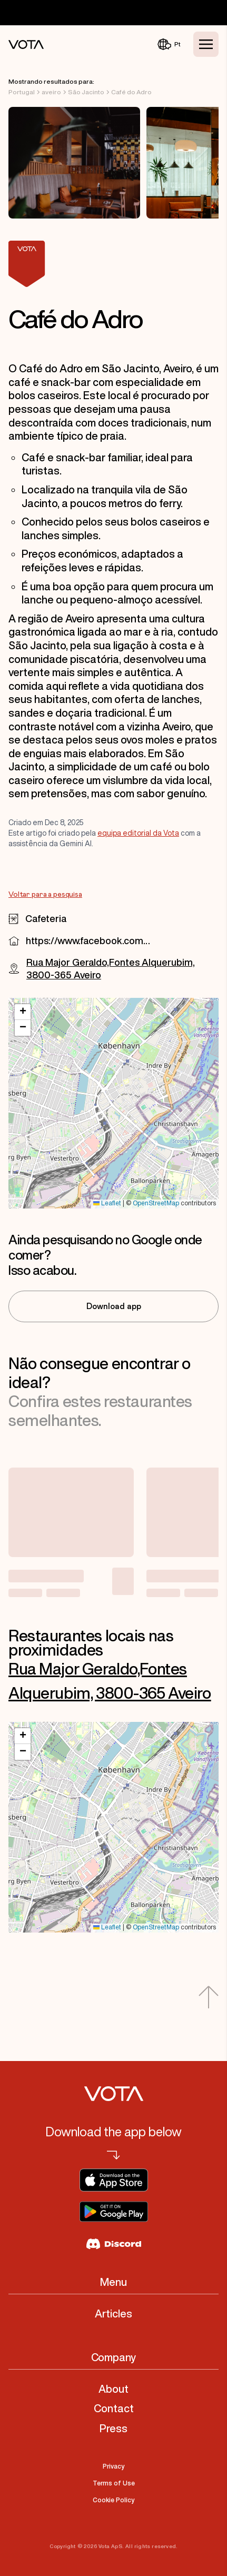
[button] (23, 1012)
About (113, 2388)
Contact (114, 2408)
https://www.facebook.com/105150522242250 (88, 940)
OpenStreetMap (156, 1203)
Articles (113, 2313)
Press (113, 2428)
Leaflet (107, 1203)
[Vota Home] (26, 44)
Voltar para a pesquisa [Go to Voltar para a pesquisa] (45, 894)
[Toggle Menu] (206, 44)
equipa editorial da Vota (138, 833)
